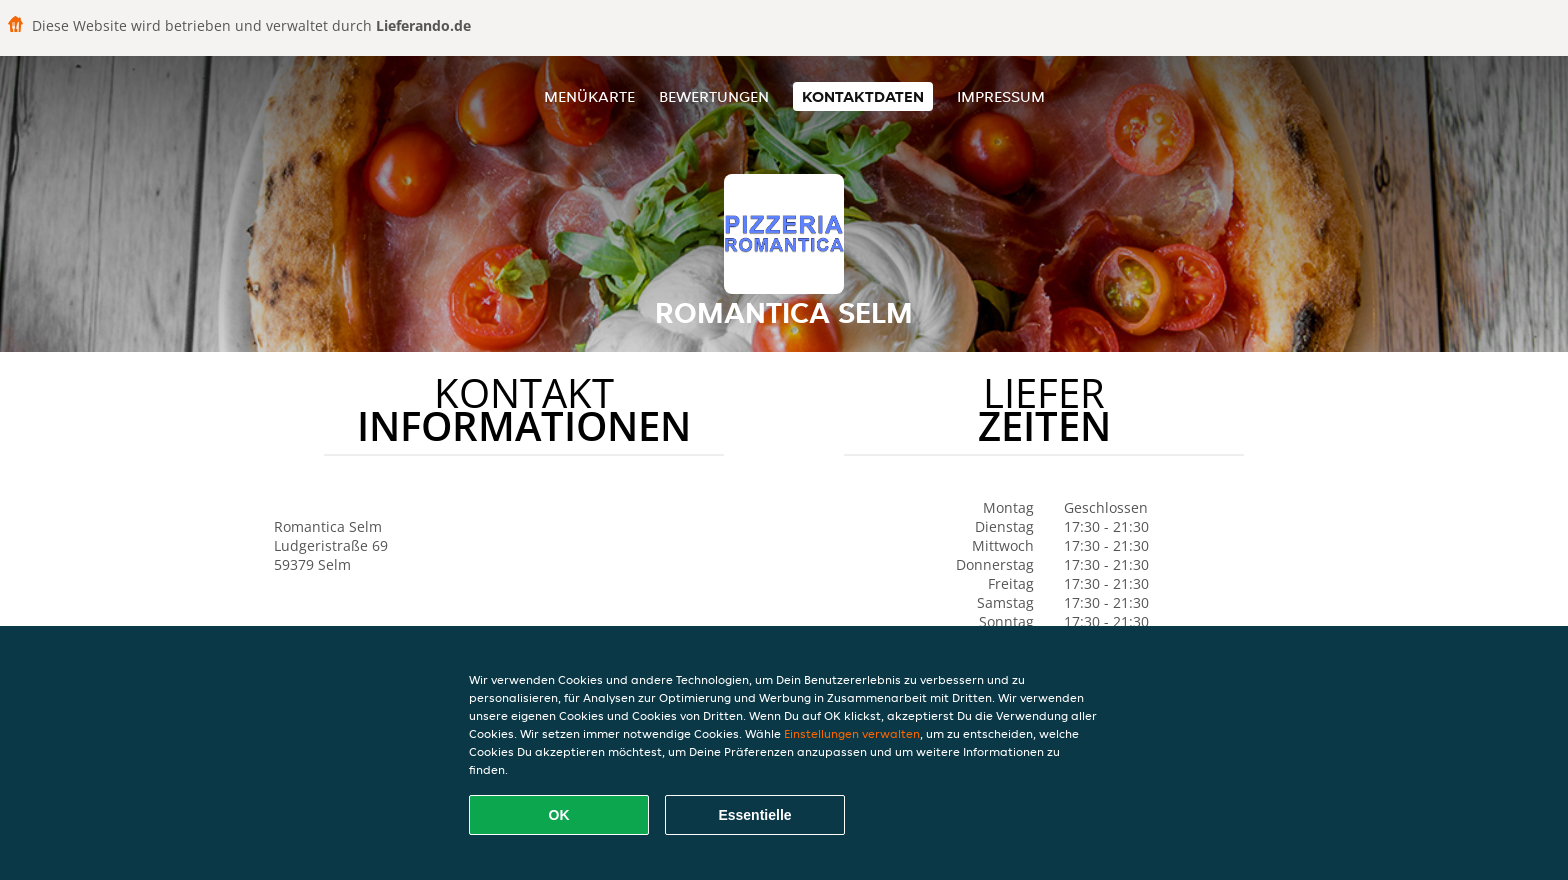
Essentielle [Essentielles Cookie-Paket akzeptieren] (754, 815)
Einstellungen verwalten (852, 733)
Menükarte (589, 96)
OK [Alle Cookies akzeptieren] (559, 815)
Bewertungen (714, 96)
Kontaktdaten (863, 96)
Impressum (1001, 96)
